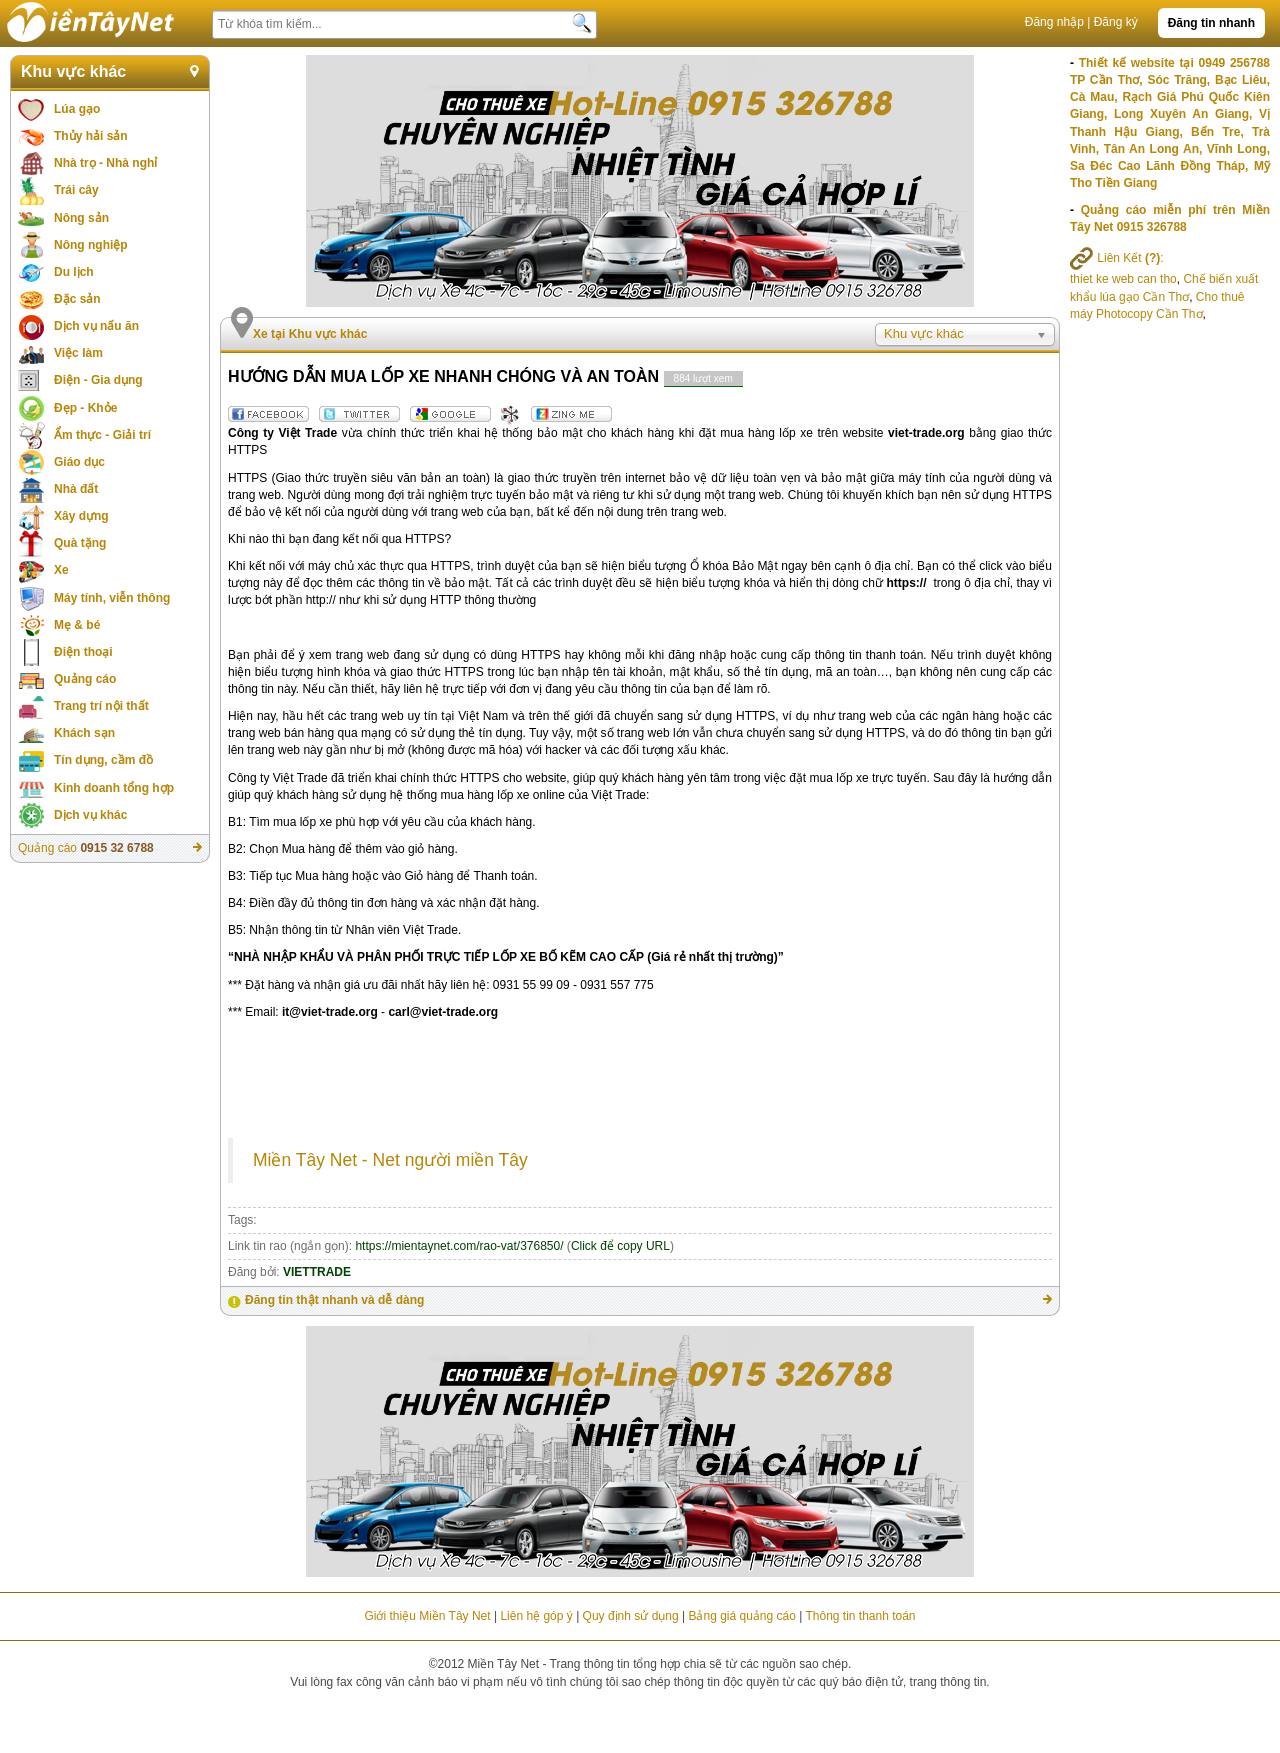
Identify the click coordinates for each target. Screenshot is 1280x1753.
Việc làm (78, 353)
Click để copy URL (620, 1246)
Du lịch (74, 272)
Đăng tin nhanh (1211, 23)
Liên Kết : (1117, 258)
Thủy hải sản (91, 136)
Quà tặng (80, 543)
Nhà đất (76, 489)
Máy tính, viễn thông (112, 598)
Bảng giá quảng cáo (741, 1616)
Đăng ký (1116, 22)
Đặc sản (77, 299)
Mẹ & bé (77, 625)
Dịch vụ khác (90, 815)
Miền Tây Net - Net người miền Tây (390, 1160)
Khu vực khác (73, 71)
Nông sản (81, 218)
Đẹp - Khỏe (85, 408)
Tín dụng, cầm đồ (103, 760)
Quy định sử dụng (631, 1616)
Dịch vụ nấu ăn (96, 326)
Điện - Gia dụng (98, 380)
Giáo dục (79, 462)
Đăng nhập (1054, 22)
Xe (61, 570)
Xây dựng (81, 516)
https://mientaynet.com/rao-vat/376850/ (459, 1246)
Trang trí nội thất (101, 706)
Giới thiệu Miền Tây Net (427, 1616)
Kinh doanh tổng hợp (114, 788)
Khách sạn (84, 733)
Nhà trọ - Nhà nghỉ (105, 163)
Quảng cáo (85, 679)
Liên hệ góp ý (536, 1616)
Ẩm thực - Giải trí (102, 435)
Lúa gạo (77, 109)
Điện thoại (83, 652)
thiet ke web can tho (1123, 279)
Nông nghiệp (91, 245)
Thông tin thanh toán (860, 1616)
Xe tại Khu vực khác (310, 334)
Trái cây (76, 190)
